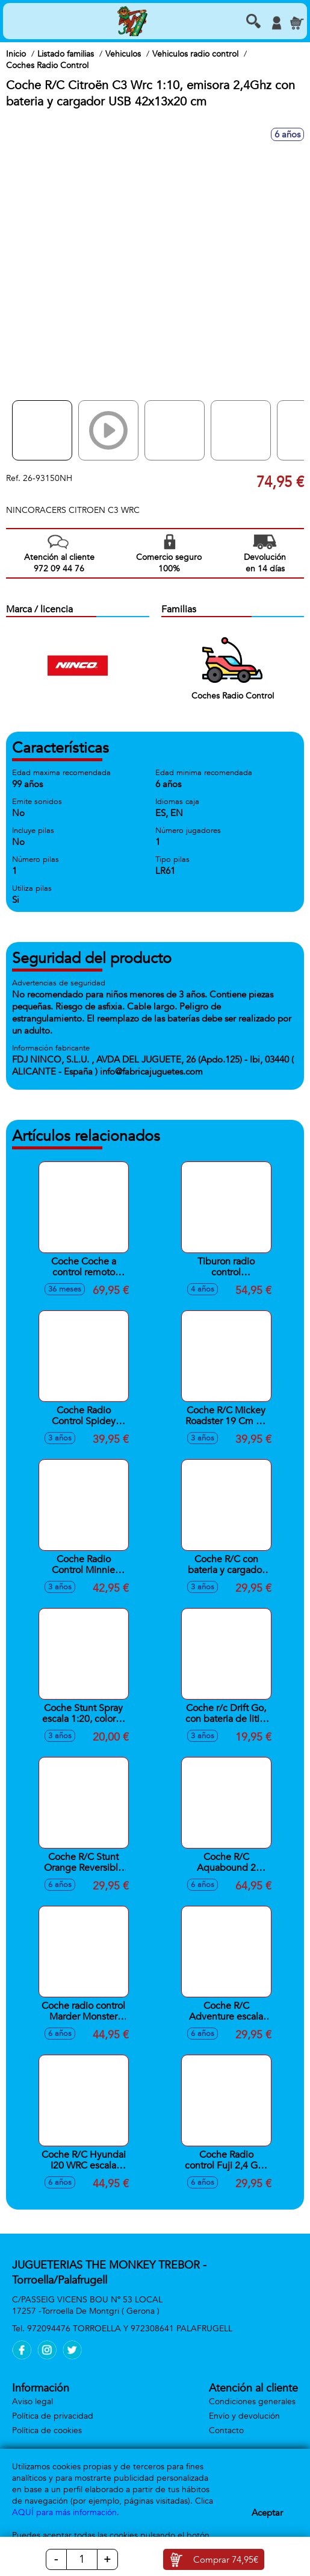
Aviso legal (32, 2401)
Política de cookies (47, 2430)
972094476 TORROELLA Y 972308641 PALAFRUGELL (129, 2328)
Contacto (226, 2430)
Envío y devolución (244, 2416)
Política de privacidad (52, 2416)
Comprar (225, 2560)
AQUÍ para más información (64, 2512)
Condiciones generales (252, 2401)
